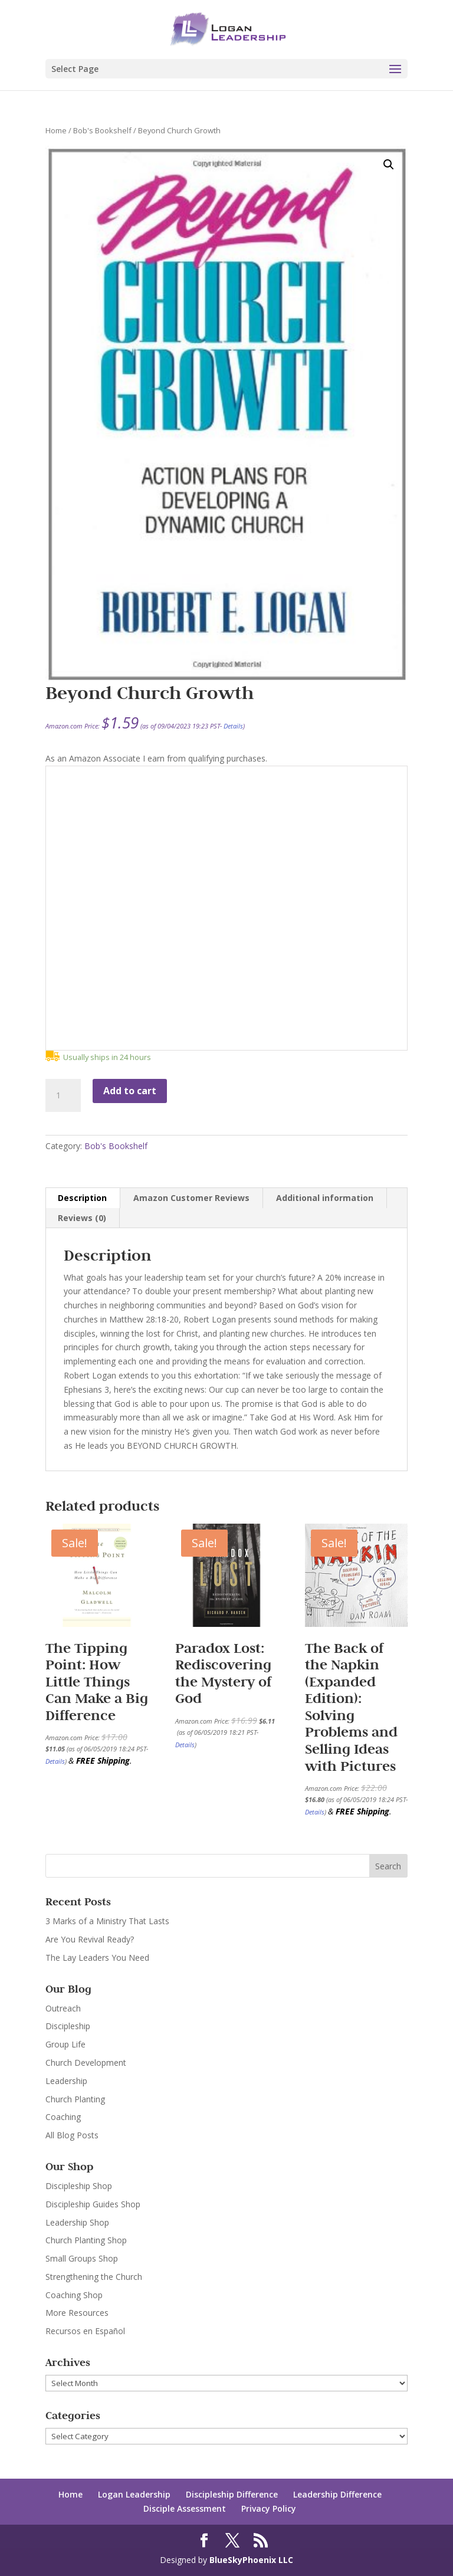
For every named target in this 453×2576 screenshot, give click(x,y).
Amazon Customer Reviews (191, 1197)
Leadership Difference (337, 2494)
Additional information (324, 1197)
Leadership (66, 2080)
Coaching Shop (74, 2295)
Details (233, 725)
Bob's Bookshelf (102, 130)
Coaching (63, 2116)
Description (82, 1197)
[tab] (82, 1198)
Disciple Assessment (184, 2508)
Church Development (85, 2062)
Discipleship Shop (78, 2185)
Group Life (65, 2044)
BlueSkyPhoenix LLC (251, 2559)
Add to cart (129, 1090)
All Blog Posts (72, 2135)
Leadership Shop (77, 2222)
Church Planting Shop (86, 2240)
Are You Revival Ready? (89, 1939)
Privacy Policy (268, 2508)
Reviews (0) (82, 1217)
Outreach (63, 2008)
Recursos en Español (85, 2331)
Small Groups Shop (81, 2258)
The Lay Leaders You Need (97, 1957)
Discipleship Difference (232, 2494)
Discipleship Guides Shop (92, 2204)
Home (56, 130)
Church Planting (75, 2099)
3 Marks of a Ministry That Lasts (107, 1921)
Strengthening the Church (93, 2276)
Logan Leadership (134, 2494)
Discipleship (67, 2026)
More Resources (77, 2312)
